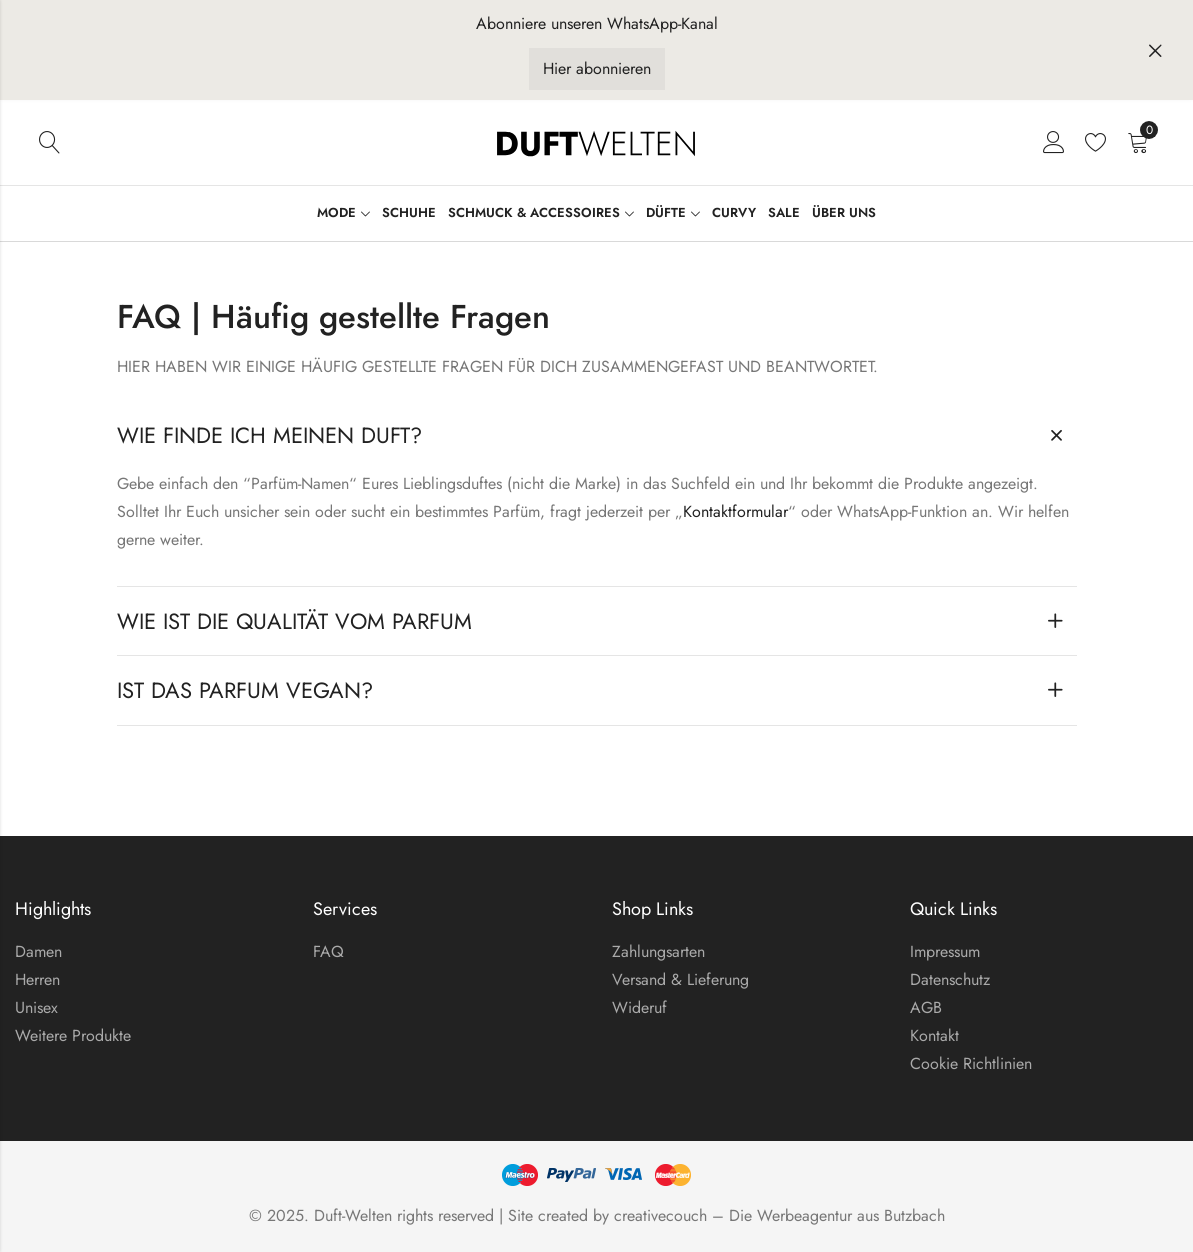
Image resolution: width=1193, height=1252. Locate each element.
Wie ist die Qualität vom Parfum (294, 621)
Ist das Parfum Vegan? (245, 690)
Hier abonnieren (597, 68)
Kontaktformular (735, 511)
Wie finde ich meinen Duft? (269, 435)
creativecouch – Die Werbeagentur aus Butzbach (779, 1215)
